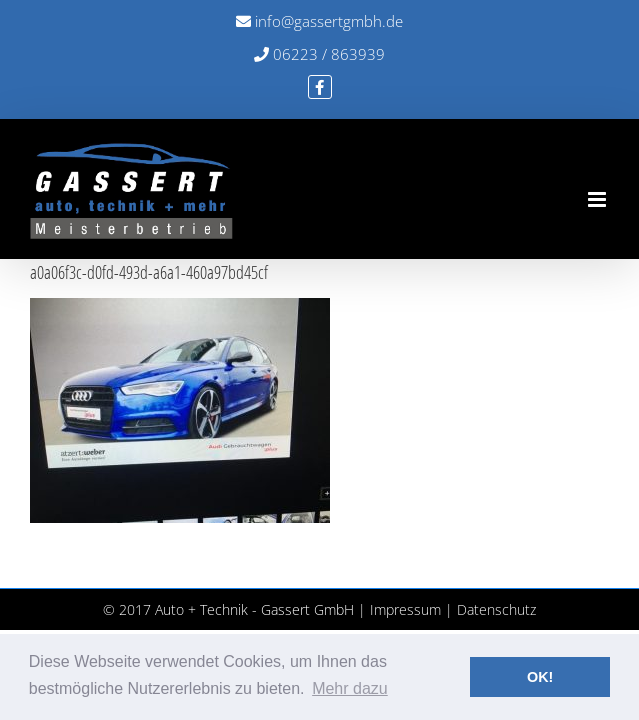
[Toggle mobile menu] (598, 199)
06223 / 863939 (319, 54)
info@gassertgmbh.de (319, 21)
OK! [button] (540, 677)
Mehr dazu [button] (350, 688)
